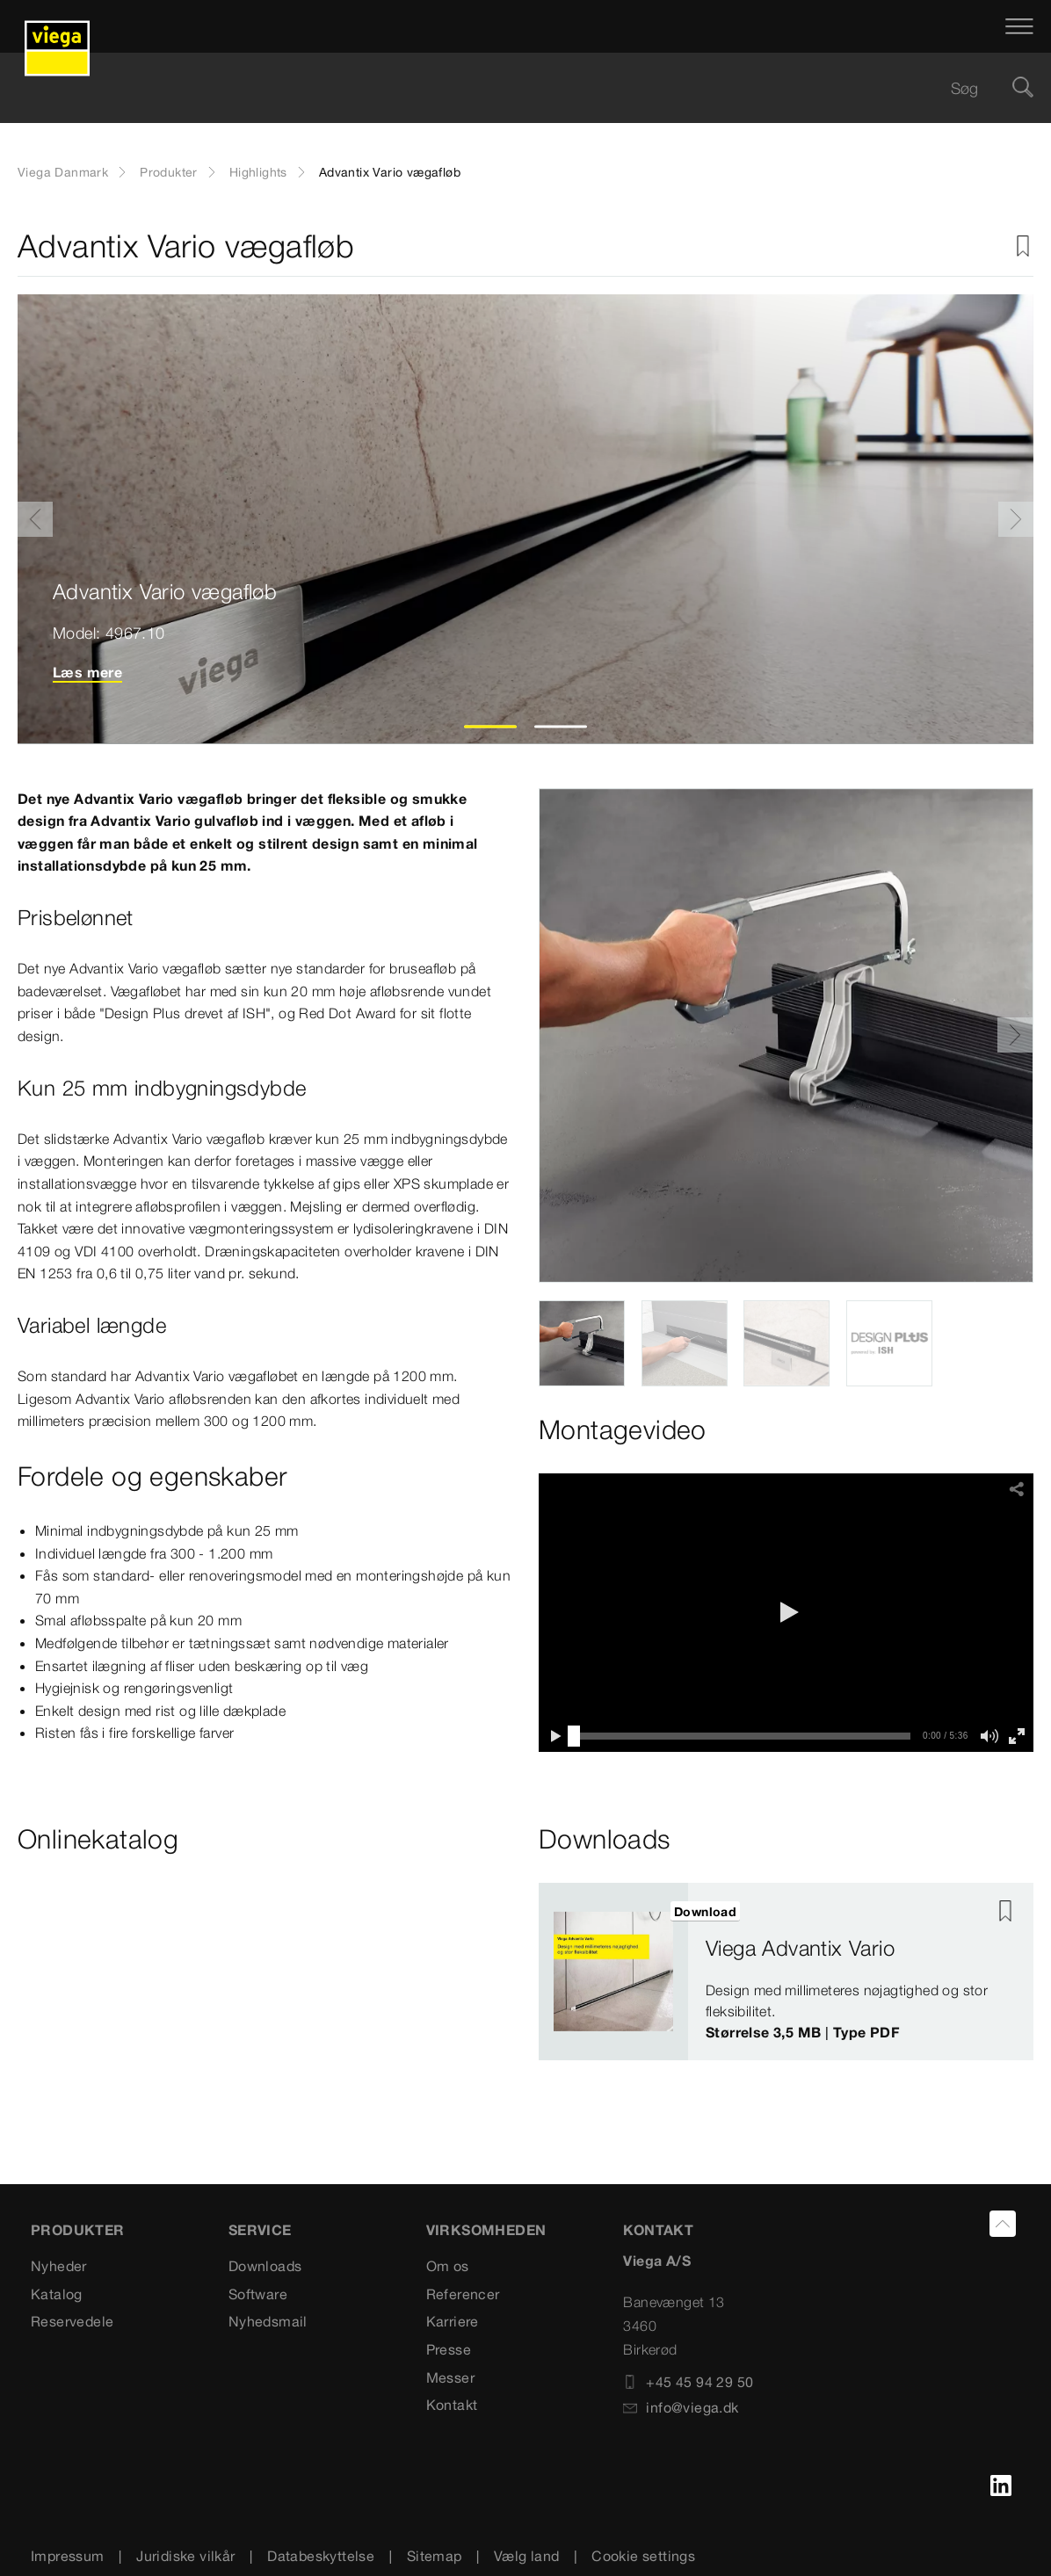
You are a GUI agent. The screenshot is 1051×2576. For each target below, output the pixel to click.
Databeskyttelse (320, 2556)
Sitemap (434, 2556)
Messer (450, 2377)
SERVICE (260, 2230)
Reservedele (72, 2321)
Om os (447, 2266)
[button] (786, 1612)
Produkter (169, 172)
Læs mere (87, 672)
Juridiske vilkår (185, 2556)
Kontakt (452, 2404)
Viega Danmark (63, 172)
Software (257, 2294)
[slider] (574, 1736)
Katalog (57, 2294)
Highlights (258, 172)
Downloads (265, 2266)
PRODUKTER (78, 2230)
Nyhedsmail (268, 2321)
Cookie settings (643, 2556)
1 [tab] (491, 726)
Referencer (463, 2294)
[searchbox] (511, 88)
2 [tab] (561, 726)
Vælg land (527, 2556)
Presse (448, 2349)
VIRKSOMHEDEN (486, 2230)
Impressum (68, 2556)
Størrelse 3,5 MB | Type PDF (802, 2032)
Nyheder (59, 2266)
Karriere (452, 2321)
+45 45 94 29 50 (688, 2382)
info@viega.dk (680, 2407)
